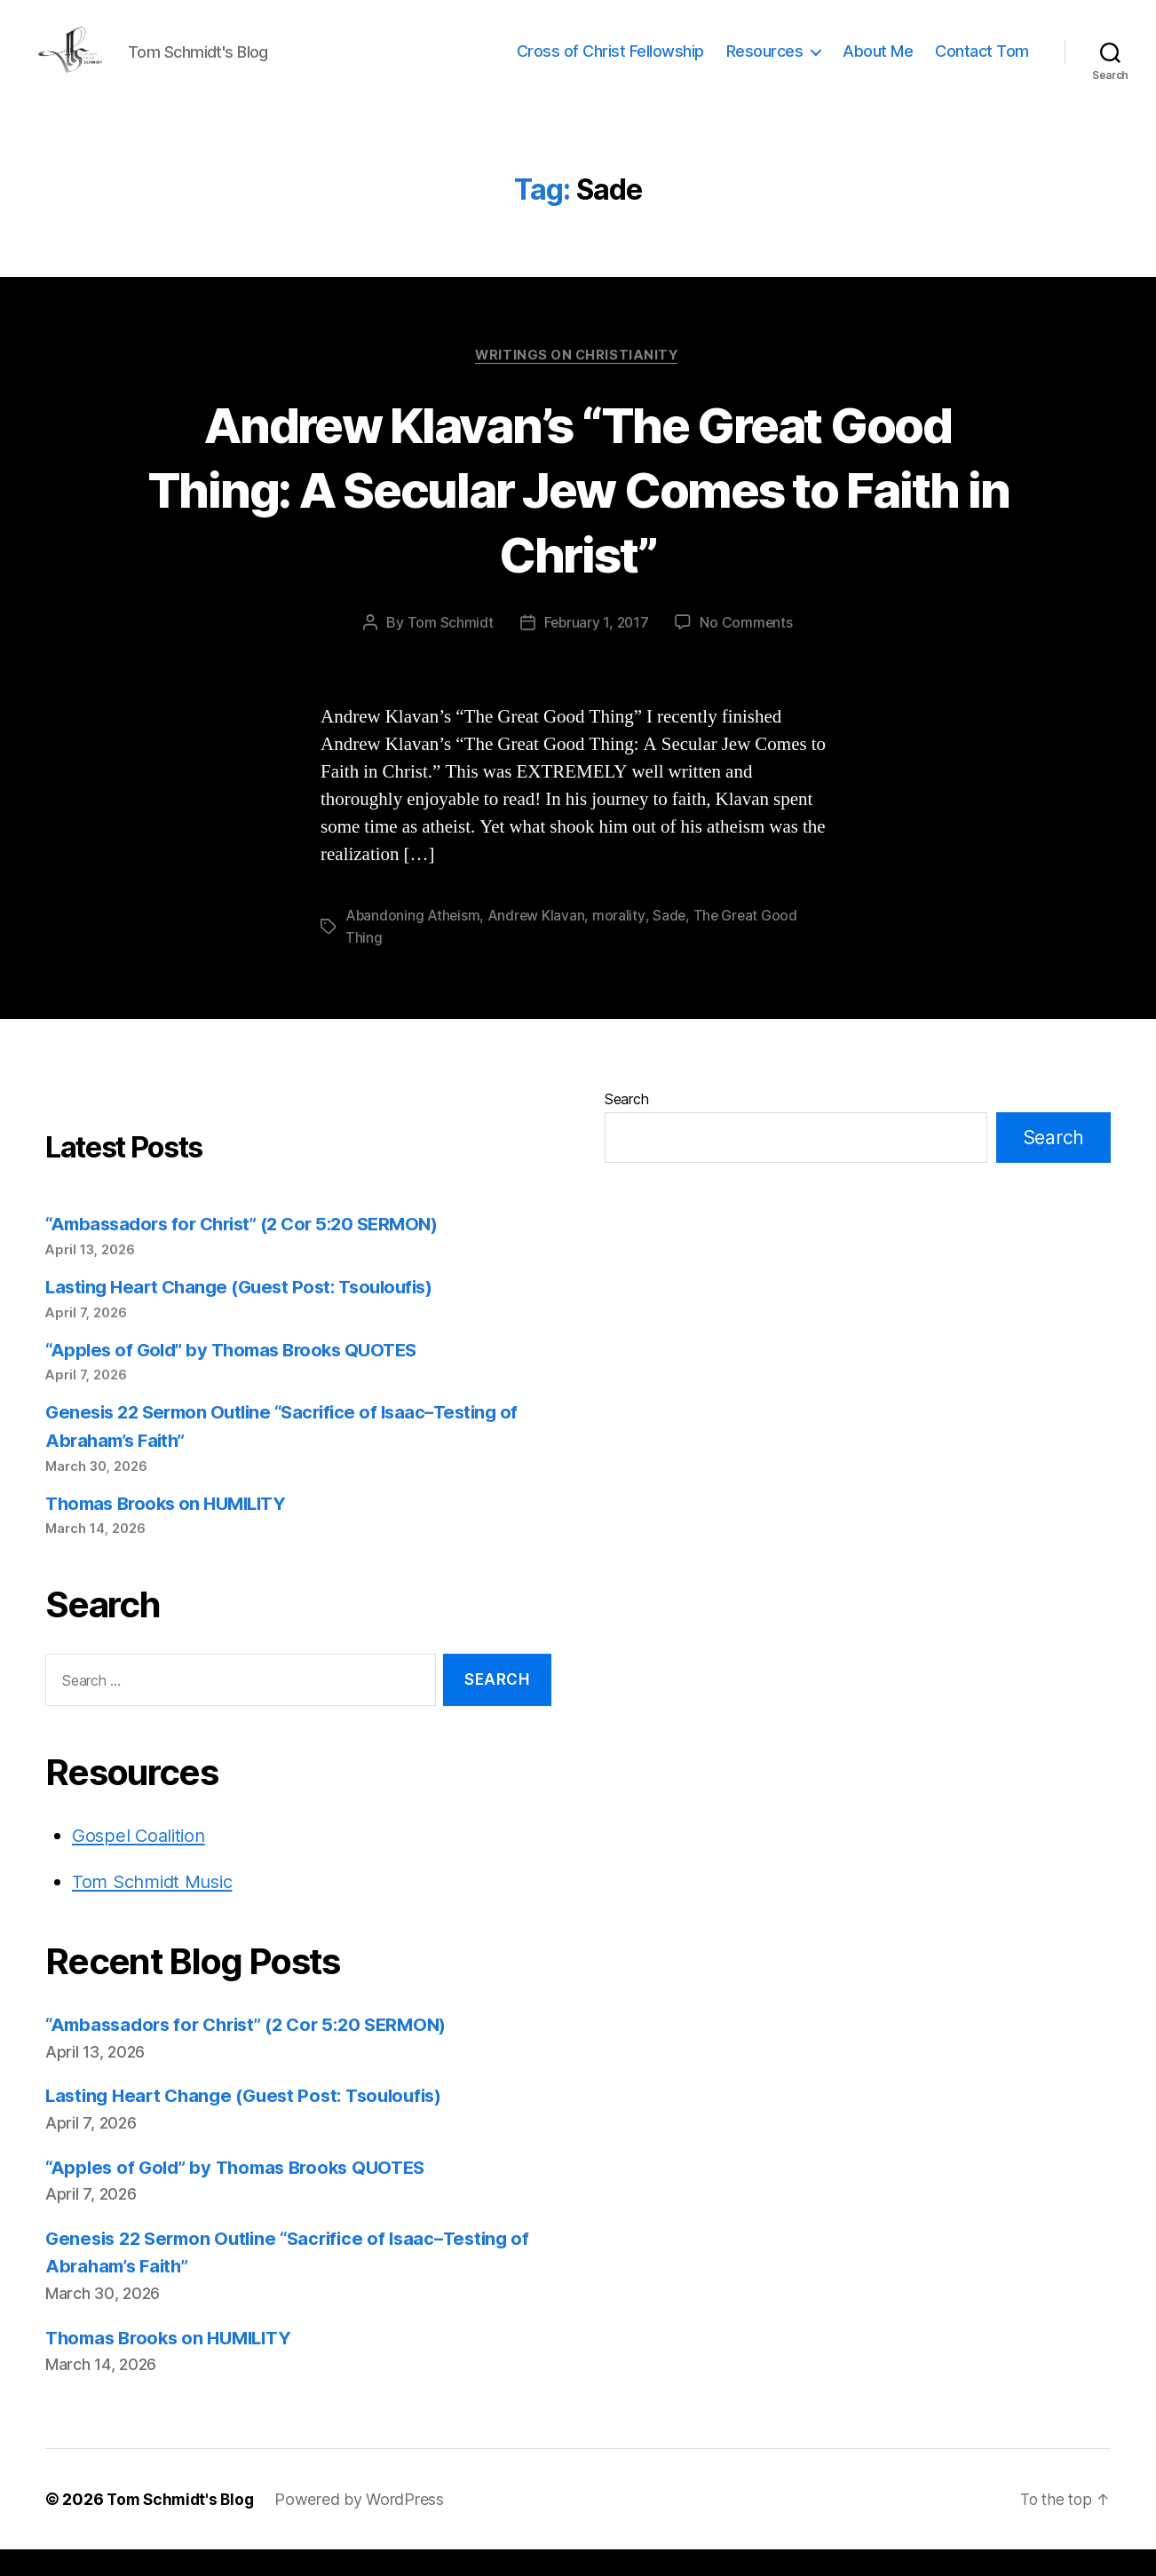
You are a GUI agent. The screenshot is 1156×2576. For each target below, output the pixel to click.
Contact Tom (982, 64)
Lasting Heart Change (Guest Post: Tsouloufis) (247, 1313)
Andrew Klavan (538, 943)
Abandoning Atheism (413, 943)
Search (626, 1126)
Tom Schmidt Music (157, 1908)
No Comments (748, 651)
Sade (671, 943)
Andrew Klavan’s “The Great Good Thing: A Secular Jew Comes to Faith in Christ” (578, 515)
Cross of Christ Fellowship (610, 64)
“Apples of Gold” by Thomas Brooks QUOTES (239, 1376)
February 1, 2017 (596, 651)
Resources (765, 64)
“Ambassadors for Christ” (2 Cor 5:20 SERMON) (252, 1251)
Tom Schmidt (448, 651)
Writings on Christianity (577, 383)
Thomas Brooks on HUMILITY (172, 1530)
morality (621, 943)
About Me (878, 64)
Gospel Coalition (141, 1863)
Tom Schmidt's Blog (183, 2526)
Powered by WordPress (365, 2526)
